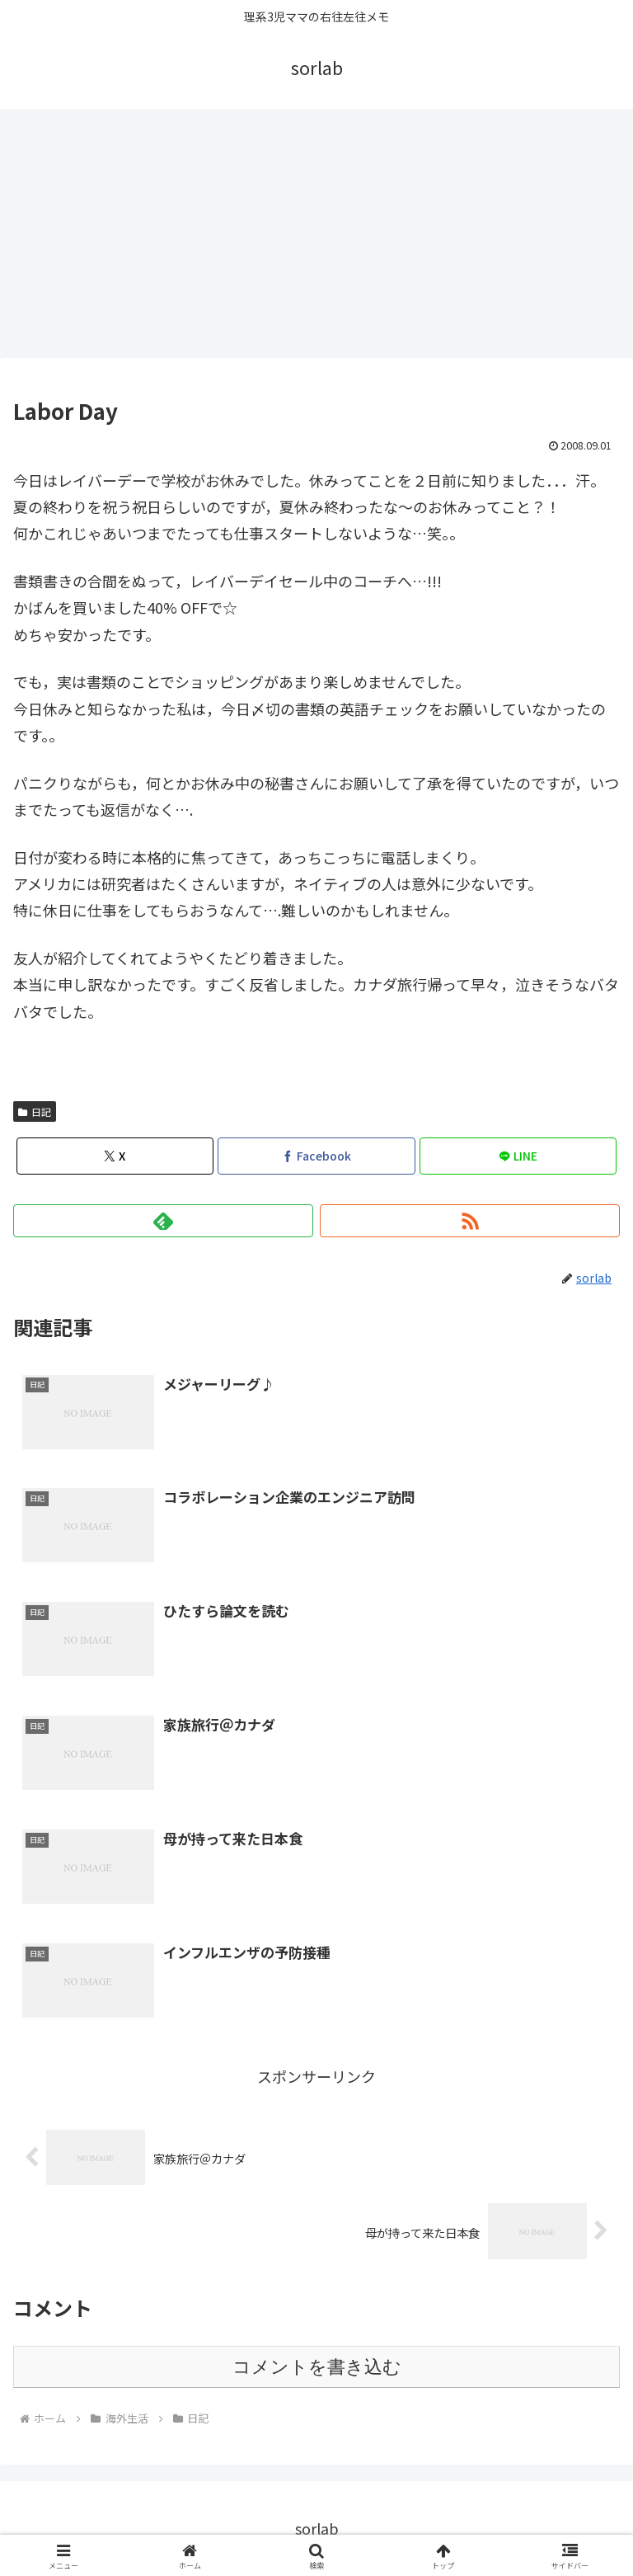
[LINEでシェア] (518, 1156)
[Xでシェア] (114, 1156)
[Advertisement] (316, 232)
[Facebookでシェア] (316, 1156)
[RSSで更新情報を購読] (470, 1220)
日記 (34, 1111)
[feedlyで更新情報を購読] (163, 1220)
